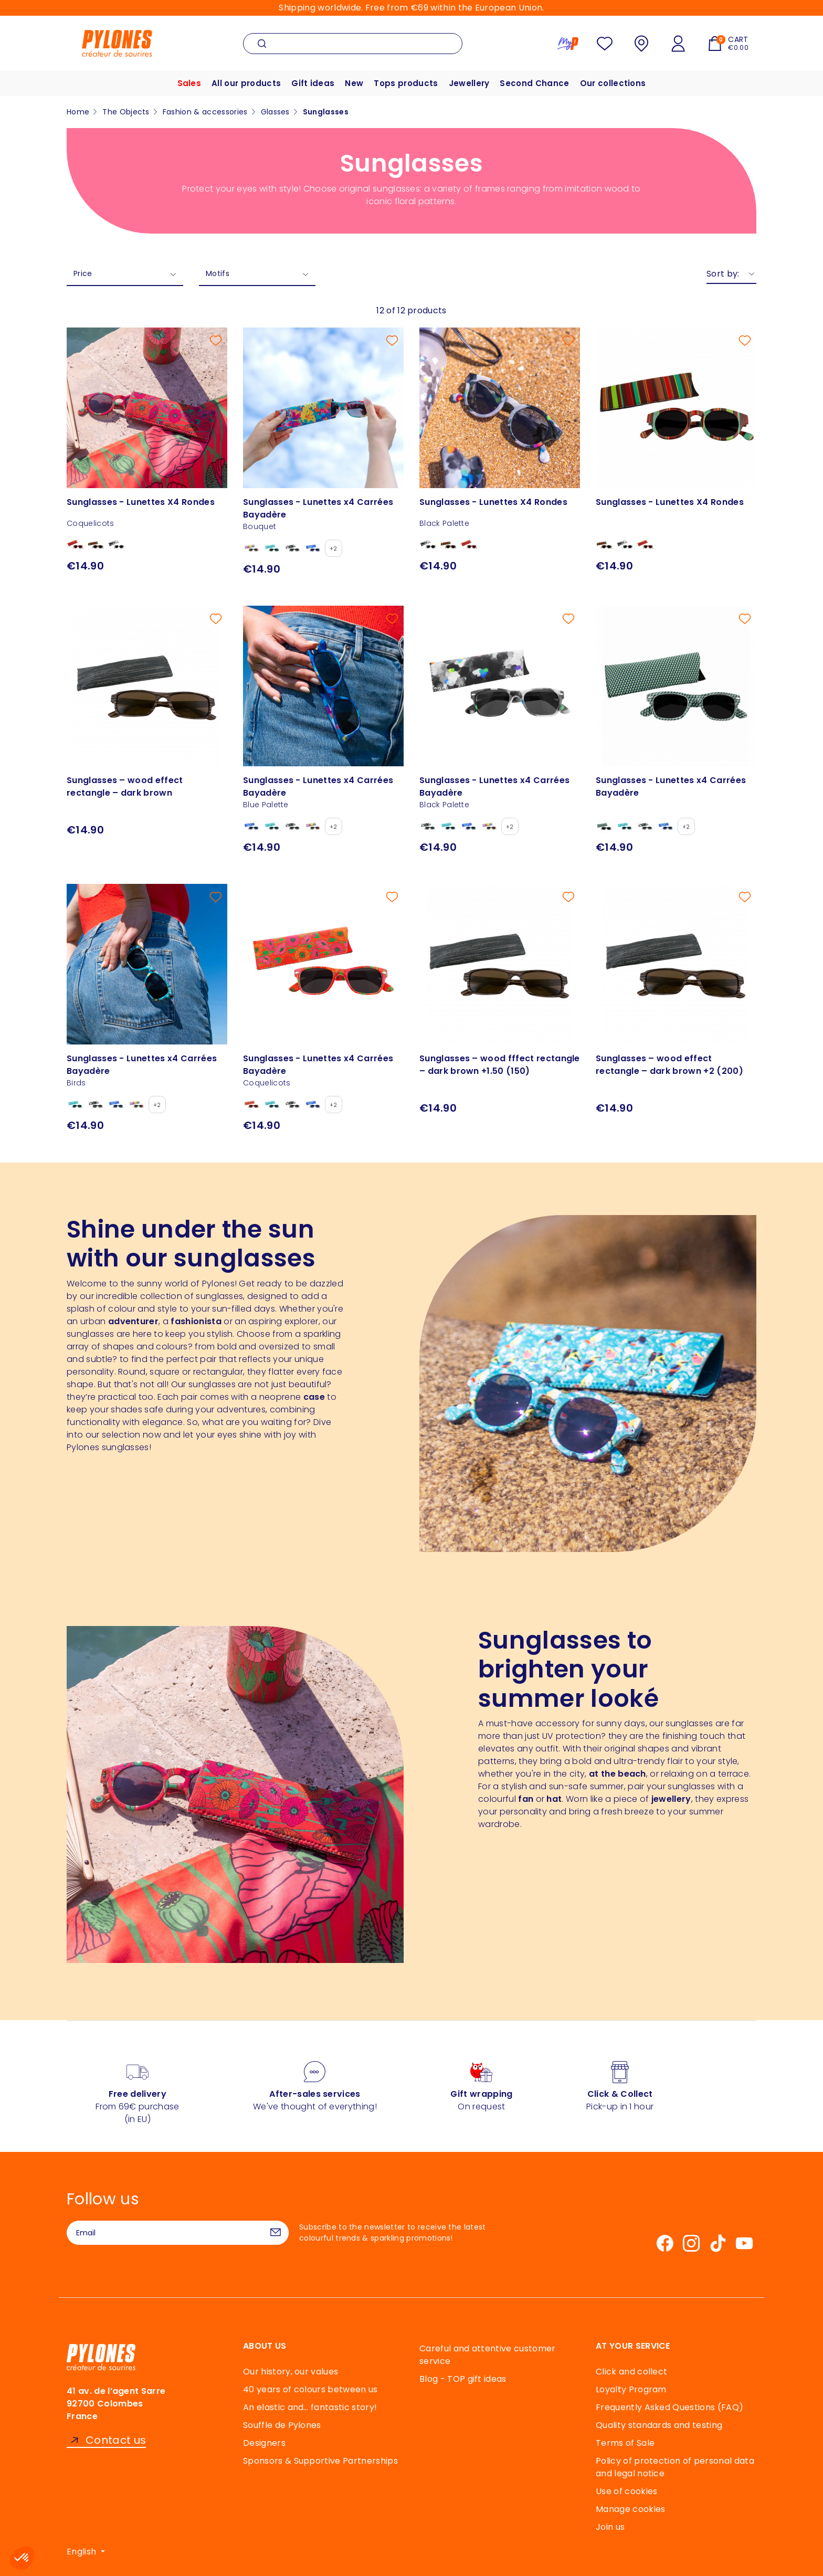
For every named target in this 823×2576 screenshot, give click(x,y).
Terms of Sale (625, 2443)
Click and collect (631, 2372)
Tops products (406, 83)
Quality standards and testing (659, 2425)
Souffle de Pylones (282, 2425)
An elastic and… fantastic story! (310, 2407)
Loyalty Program (631, 2389)
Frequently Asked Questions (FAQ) (669, 2407)
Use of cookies (626, 2491)
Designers (264, 2443)
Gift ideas (312, 83)
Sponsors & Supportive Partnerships (320, 2461)
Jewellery (469, 83)
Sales (189, 83)
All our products (246, 83)
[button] (22, 2558)
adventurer (133, 1321)
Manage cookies (630, 2509)
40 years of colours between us (310, 2389)
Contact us (116, 2440)
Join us (610, 2527)
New (354, 83)
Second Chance (534, 83)
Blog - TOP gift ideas (463, 2379)
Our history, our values (290, 2372)
